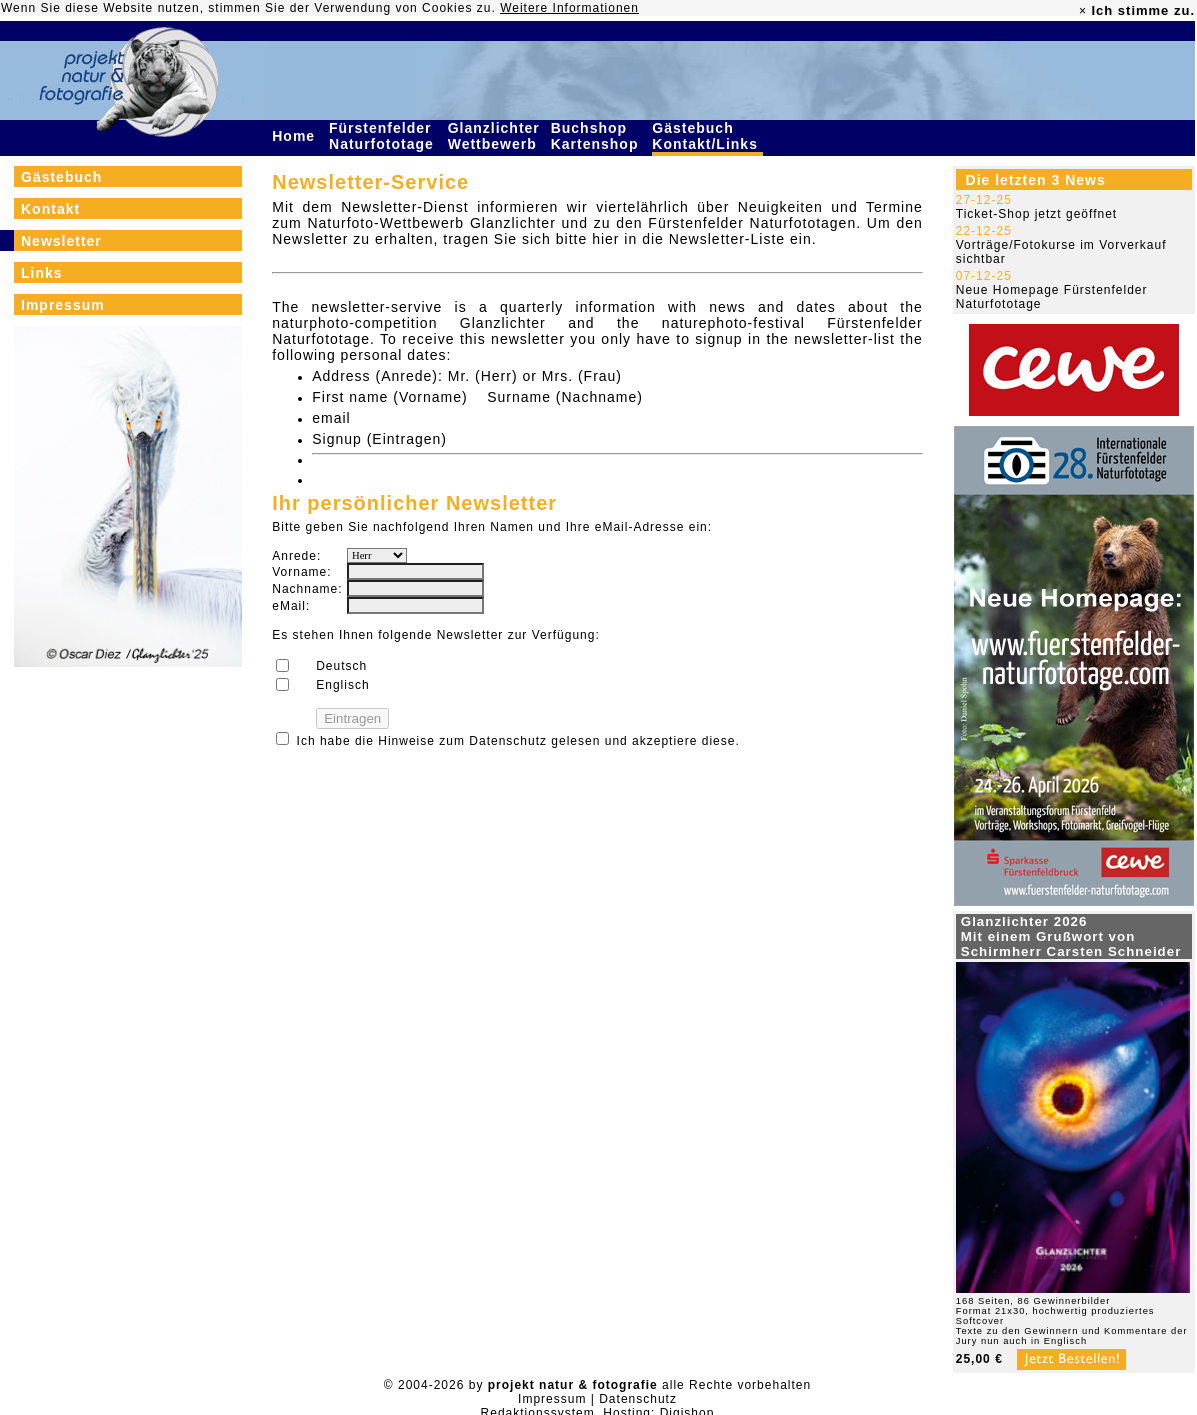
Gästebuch (61, 177)
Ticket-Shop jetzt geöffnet (1036, 214)
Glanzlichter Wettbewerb (495, 136)
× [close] (1083, 11)
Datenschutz (508, 741)
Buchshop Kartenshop (597, 136)
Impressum (63, 305)
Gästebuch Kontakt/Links (707, 136)
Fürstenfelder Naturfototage (384, 136)
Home (296, 136)
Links (42, 273)
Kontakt (50, 209)
